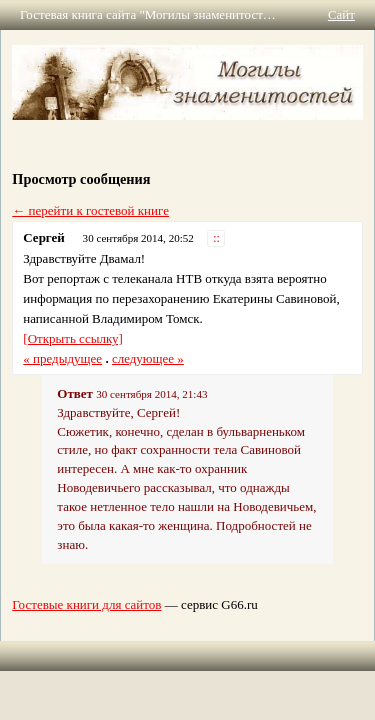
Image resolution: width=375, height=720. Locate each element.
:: (216, 238)
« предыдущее (62, 358)
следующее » (148, 358)
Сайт (341, 14)
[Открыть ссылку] (73, 338)
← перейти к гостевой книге (90, 210)
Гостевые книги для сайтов (86, 604)
